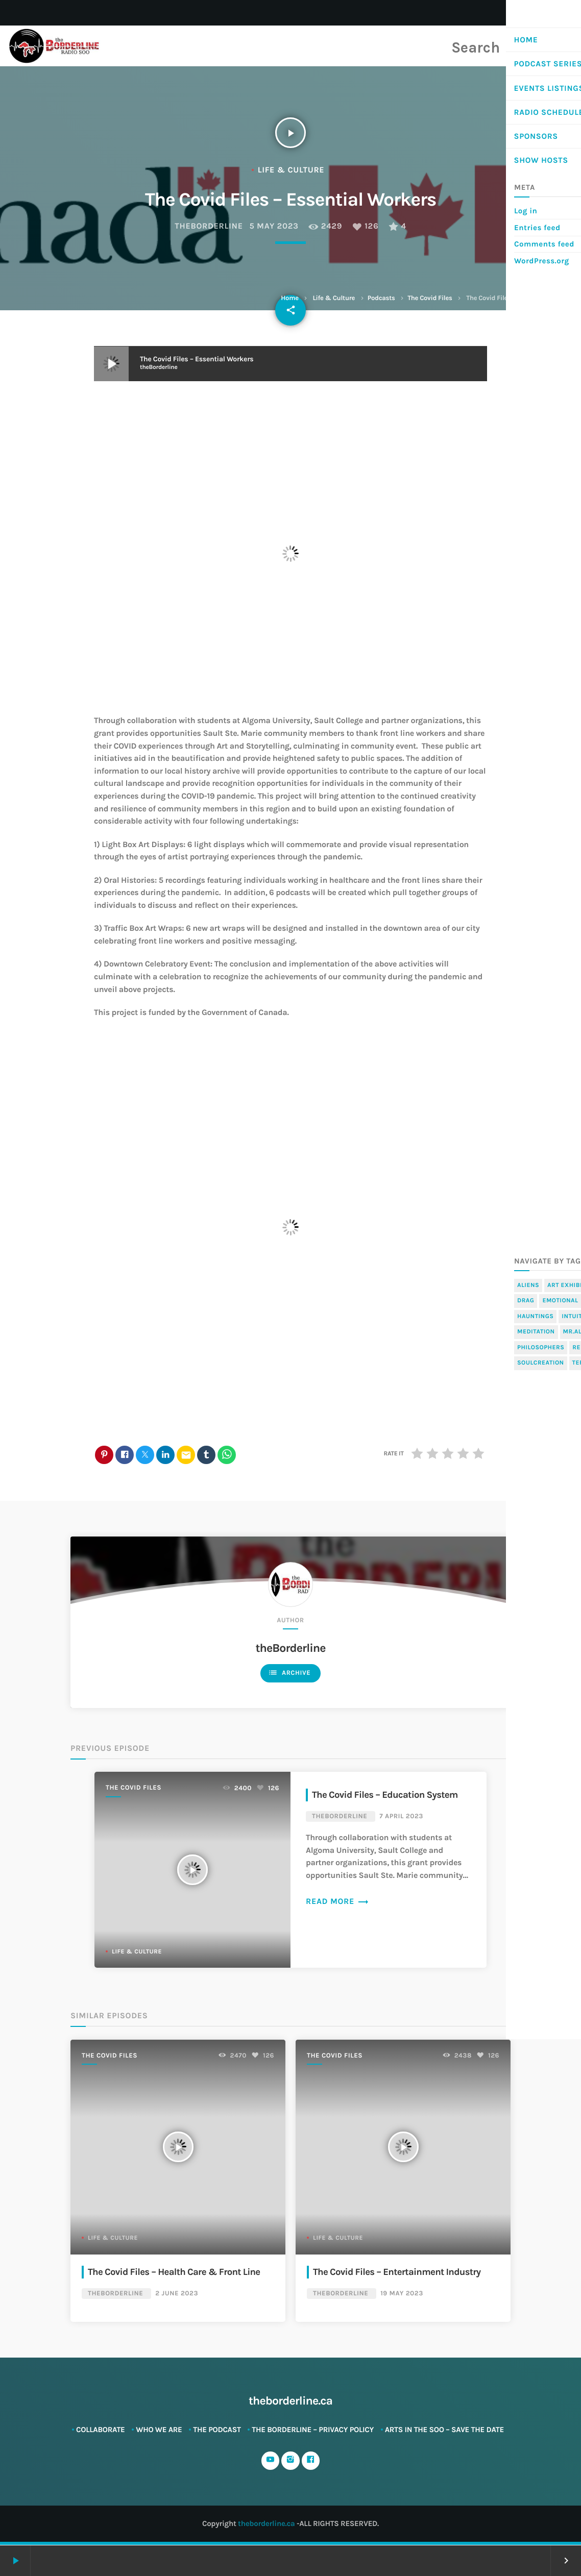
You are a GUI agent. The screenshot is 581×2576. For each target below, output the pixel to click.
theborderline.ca (266, 2524)
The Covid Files (429, 298)
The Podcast (216, 2429)
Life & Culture (333, 298)
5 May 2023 (273, 226)
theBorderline (209, 226)
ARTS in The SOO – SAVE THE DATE (444, 2429)
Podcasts (381, 298)
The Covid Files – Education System (387, 1795)
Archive (289, 1673)
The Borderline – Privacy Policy (313, 2429)
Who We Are (159, 2429)
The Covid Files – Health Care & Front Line (177, 2271)
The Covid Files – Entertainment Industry (400, 2271)
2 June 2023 (176, 2293)
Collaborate (100, 2429)
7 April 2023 (401, 1817)
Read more (337, 1901)
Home (289, 298)
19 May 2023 (401, 2293)
